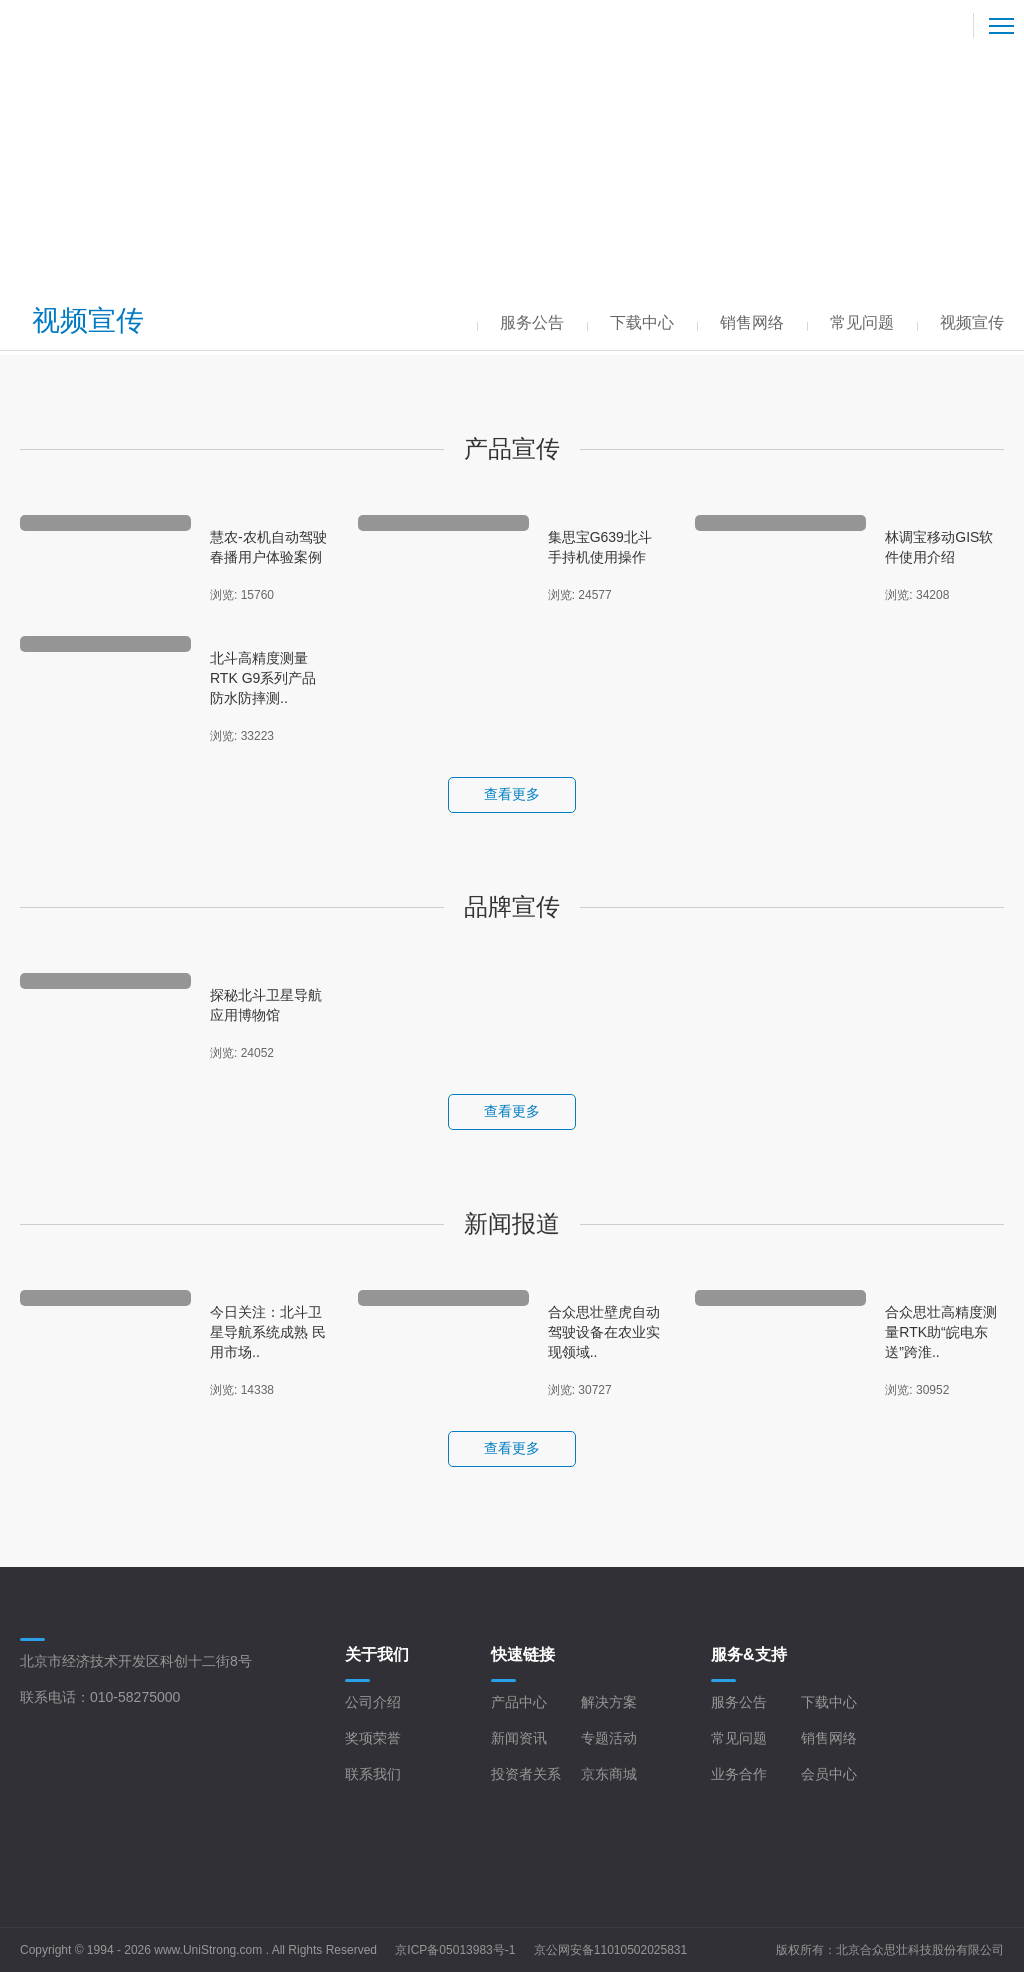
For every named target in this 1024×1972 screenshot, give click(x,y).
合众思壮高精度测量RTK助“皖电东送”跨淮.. (941, 1332)
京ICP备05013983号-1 (455, 1950)
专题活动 (609, 1738)
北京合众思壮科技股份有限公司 (920, 1950)
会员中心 (829, 1774)
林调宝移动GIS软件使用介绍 (939, 547)
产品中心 (519, 1702)
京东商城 (609, 1774)
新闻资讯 (519, 1738)
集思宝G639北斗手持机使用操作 (600, 547)
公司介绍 (373, 1702)
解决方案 (609, 1702)
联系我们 (373, 1774)
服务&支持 (749, 1654)
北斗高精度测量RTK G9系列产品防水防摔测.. (263, 678)
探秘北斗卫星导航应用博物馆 (266, 1005)
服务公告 (739, 1702)
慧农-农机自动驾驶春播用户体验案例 (268, 547)
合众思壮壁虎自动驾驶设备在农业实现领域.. (604, 1332)
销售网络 (829, 1738)
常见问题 (739, 1738)
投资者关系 (526, 1774)
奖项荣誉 (373, 1738)
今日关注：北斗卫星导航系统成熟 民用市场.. (268, 1332)
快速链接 (523, 1654)
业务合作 (739, 1774)
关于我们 (377, 1654)
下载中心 (829, 1702)
